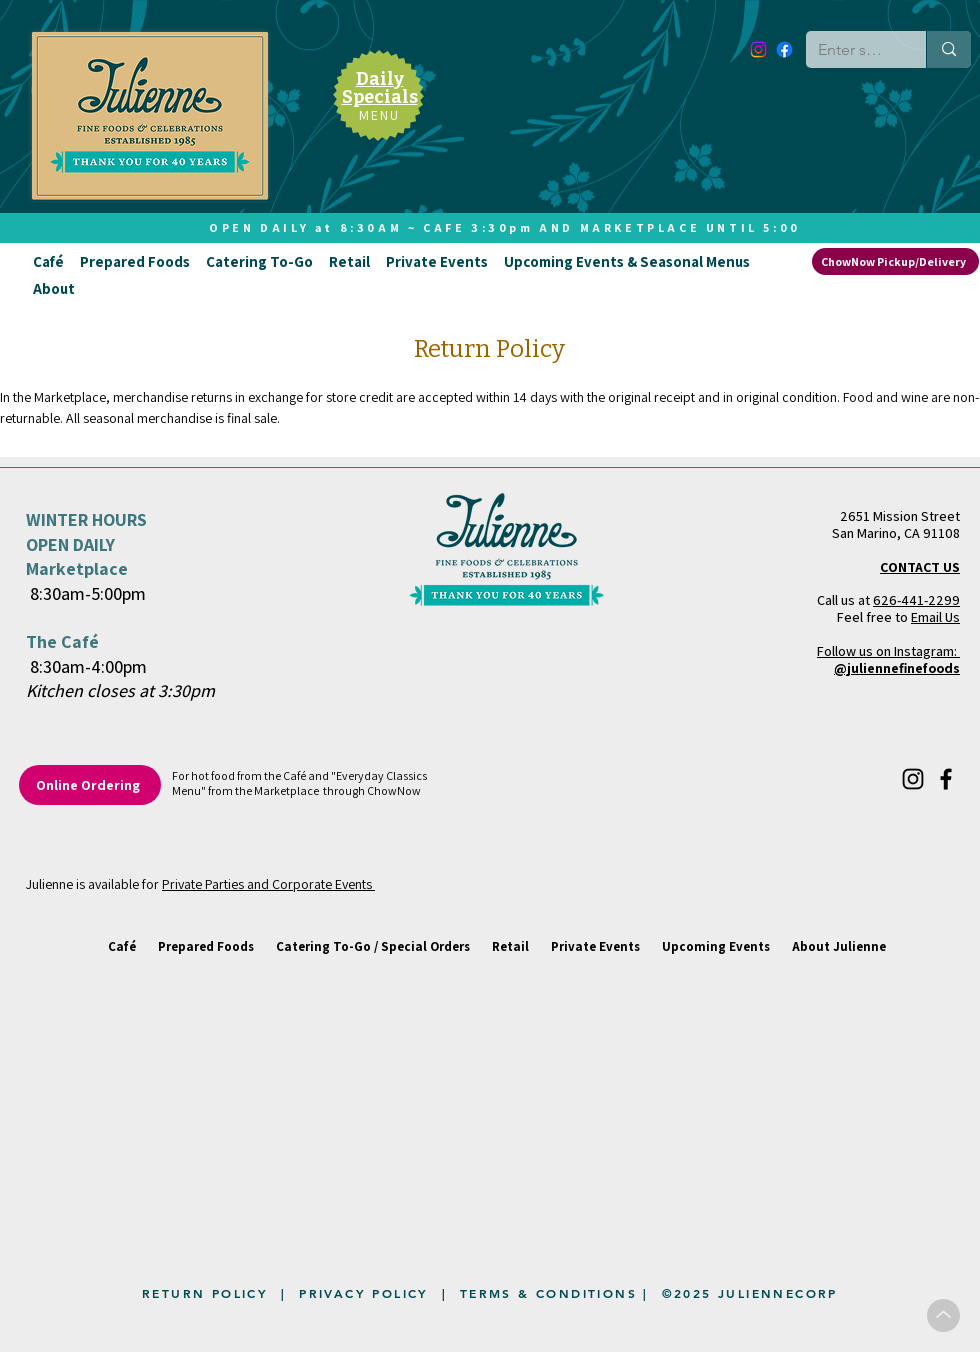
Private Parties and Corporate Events (268, 884)
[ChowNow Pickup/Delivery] (895, 261)
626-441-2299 (916, 600)
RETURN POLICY (205, 1293)
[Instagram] (758, 49)
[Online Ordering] (90, 785)
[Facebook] (784, 49)
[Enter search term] (851, 50)
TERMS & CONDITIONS (548, 1293)
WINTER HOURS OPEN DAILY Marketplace (86, 544)
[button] (48, 261)
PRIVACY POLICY (364, 1293)
